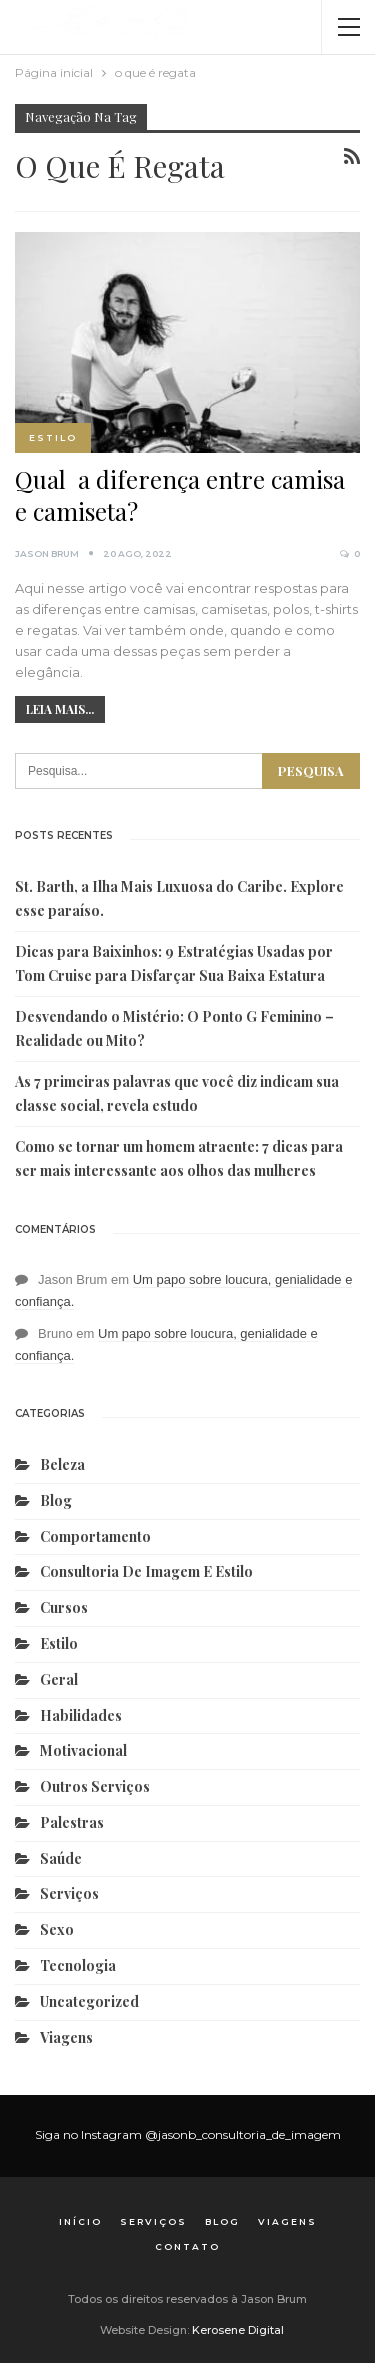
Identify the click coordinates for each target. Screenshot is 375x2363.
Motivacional (83, 1750)
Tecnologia (78, 1965)
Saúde (61, 1858)
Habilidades (81, 1715)
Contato (187, 2246)
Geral (59, 1679)
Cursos (64, 1607)
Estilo (53, 437)
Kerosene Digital (238, 2330)
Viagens (66, 2037)
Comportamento (95, 1536)
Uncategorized (89, 2001)
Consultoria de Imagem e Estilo (146, 1571)
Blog (56, 1500)
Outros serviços (95, 1786)
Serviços (69, 1893)
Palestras (72, 1822)
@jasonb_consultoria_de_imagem (243, 2134)
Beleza (62, 1464)
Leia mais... (60, 709)
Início (80, 2221)
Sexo (57, 1929)
